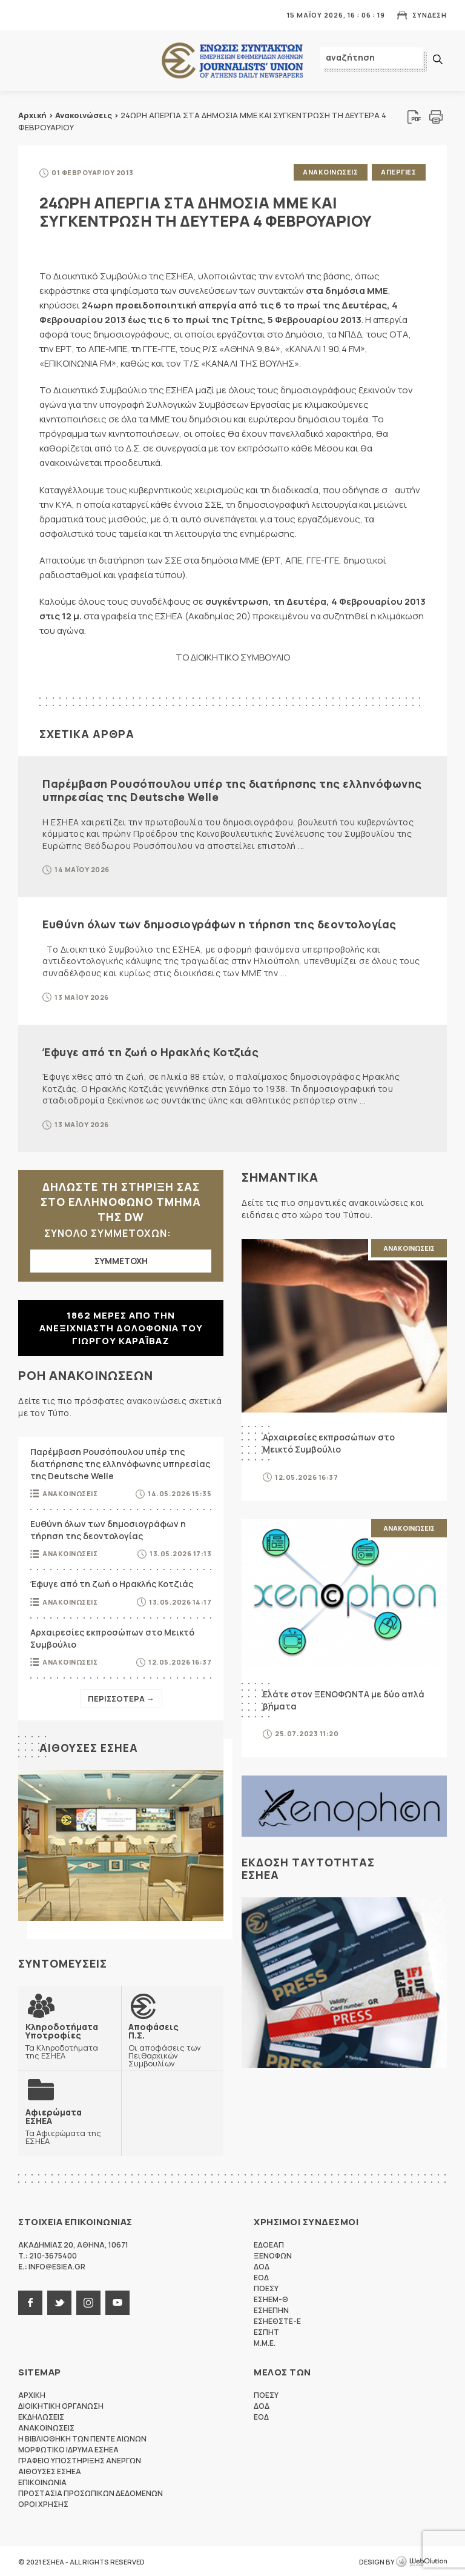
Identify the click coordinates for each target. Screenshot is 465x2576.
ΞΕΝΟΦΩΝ (273, 2254)
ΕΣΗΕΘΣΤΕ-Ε (277, 2320)
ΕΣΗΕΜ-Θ (271, 2298)
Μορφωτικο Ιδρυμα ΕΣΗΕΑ (68, 2448)
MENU (26, 14)
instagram (88, 2301)
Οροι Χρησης (43, 2503)
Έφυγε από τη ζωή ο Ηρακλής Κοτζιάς (150, 1050)
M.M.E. (264, 2342)
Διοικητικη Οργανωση (61, 2405)
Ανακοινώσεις (83, 115)
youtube (117, 2301)
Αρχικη (31, 2394)
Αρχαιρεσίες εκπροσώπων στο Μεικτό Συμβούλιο (112, 1637)
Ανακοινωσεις (329, 171)
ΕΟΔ (261, 2276)
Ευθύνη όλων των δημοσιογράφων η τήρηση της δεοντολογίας (219, 923)
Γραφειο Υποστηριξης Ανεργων (79, 2459)
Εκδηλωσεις (41, 2416)
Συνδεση (429, 14)
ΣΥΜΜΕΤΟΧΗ (121, 1259)
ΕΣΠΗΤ (266, 2331)
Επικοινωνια (42, 2481)
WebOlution (421, 2561)
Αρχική (32, 115)
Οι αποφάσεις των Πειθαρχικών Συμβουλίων (172, 2044)
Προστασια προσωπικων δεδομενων (90, 2492)
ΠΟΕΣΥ (266, 2287)
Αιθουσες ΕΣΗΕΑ (88, 1747)
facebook (30, 2301)
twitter (59, 2301)
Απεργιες (398, 171)
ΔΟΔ (261, 2265)
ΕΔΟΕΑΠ (269, 2243)
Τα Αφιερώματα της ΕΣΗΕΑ (69, 2125)
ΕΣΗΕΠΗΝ (271, 2309)
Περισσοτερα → (121, 1697)
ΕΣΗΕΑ (232, 60)
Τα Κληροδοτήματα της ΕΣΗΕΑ (69, 2040)
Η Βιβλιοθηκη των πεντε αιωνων (82, 2437)
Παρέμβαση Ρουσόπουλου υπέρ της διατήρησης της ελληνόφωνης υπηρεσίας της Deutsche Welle (232, 790)
